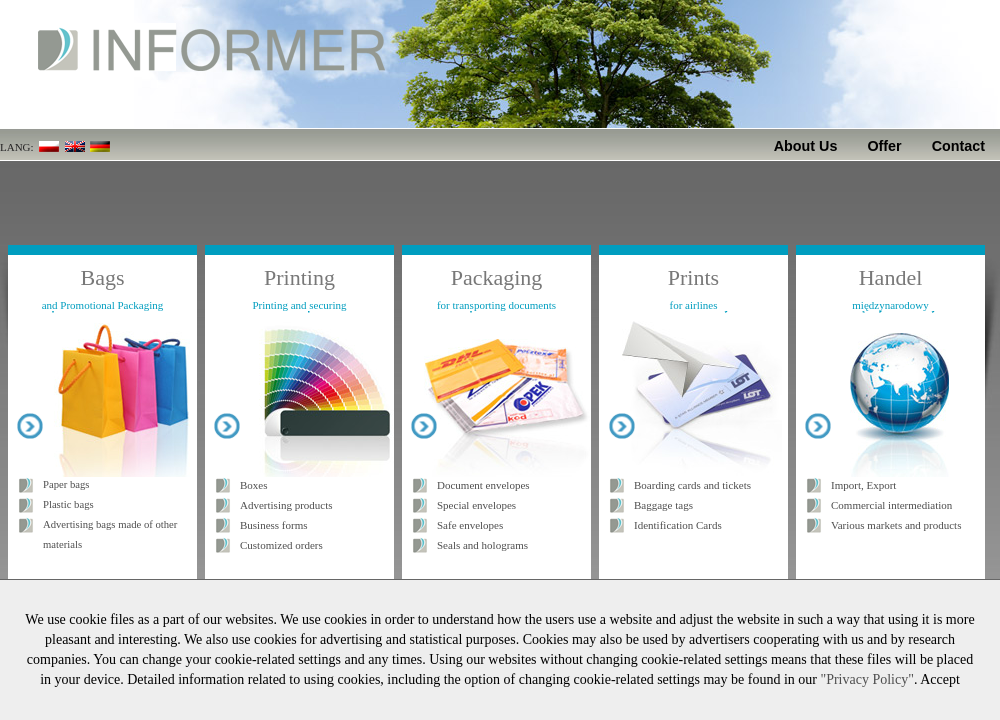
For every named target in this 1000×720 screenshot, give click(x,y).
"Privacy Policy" (866, 679)
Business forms (274, 525)
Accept (940, 679)
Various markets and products (896, 525)
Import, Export (863, 485)
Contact (958, 146)
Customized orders (281, 545)
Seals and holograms (482, 545)
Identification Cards (678, 525)
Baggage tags (663, 505)
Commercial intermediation (891, 505)
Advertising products (286, 505)
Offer (884, 146)
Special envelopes (476, 505)
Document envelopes (483, 485)
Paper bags (66, 484)
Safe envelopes (470, 525)
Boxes (254, 485)
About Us (806, 146)
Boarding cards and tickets (692, 485)
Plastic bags (68, 504)
